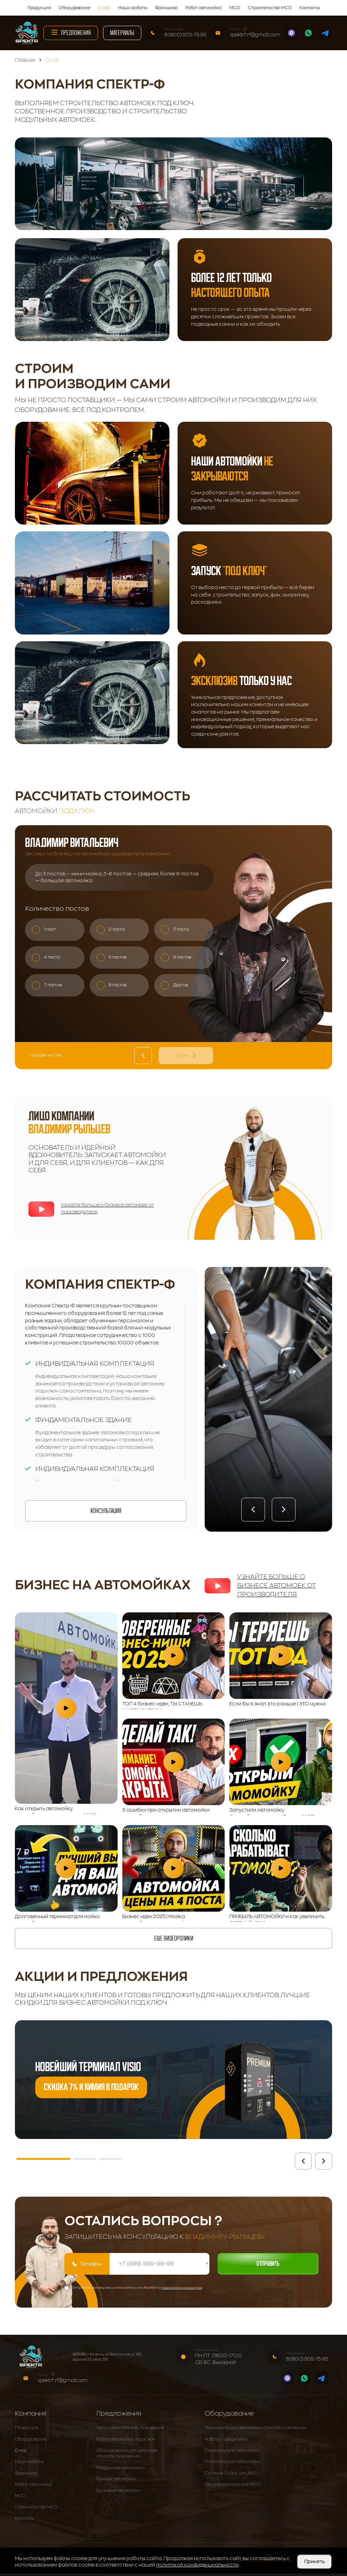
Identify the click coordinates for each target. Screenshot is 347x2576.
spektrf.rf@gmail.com (255, 34)
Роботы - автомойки (226, 2442)
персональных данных (182, 2290)
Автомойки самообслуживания (130, 2430)
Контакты (310, 8)
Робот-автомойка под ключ (125, 2442)
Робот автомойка (203, 8)
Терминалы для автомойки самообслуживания (255, 2430)
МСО (234, 8)
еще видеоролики (173, 1938)
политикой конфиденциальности (197, 2564)
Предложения (70, 32)
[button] (253, 1509)
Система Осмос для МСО (231, 2476)
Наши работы (132, 8)
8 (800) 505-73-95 (185, 34)
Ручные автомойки (116, 2481)
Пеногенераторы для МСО (232, 2487)
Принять (314, 2561)
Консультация (105, 1511)
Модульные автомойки (120, 2470)
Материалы (122, 33)
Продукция (39, 8)
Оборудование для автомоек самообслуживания (127, 2456)
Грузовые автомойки (118, 2493)
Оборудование (74, 8)
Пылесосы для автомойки (232, 2453)
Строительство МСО (270, 8)
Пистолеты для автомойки (232, 2464)
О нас (104, 8)
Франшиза (166, 8)
